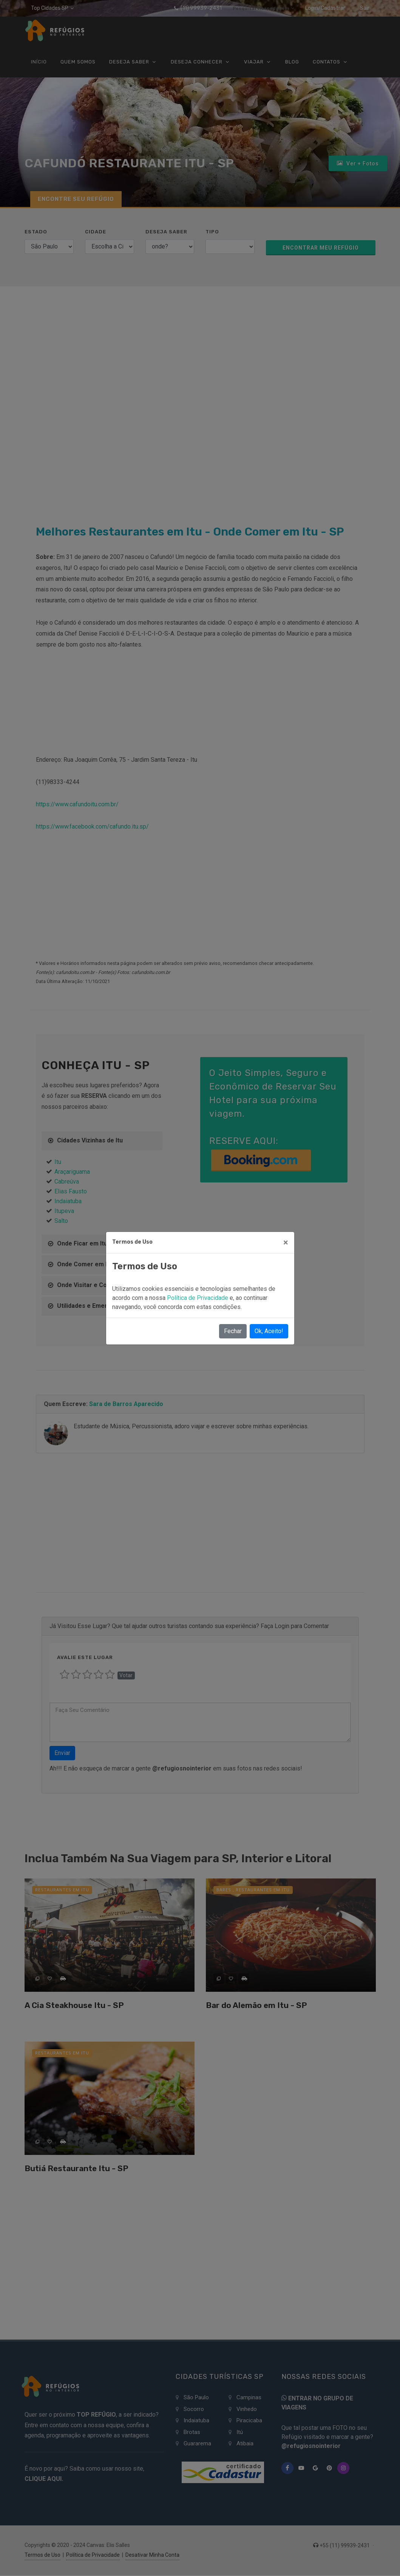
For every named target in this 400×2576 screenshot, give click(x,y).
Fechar (233, 1331)
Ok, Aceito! (269, 1331)
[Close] (285, 1242)
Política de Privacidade (198, 1297)
